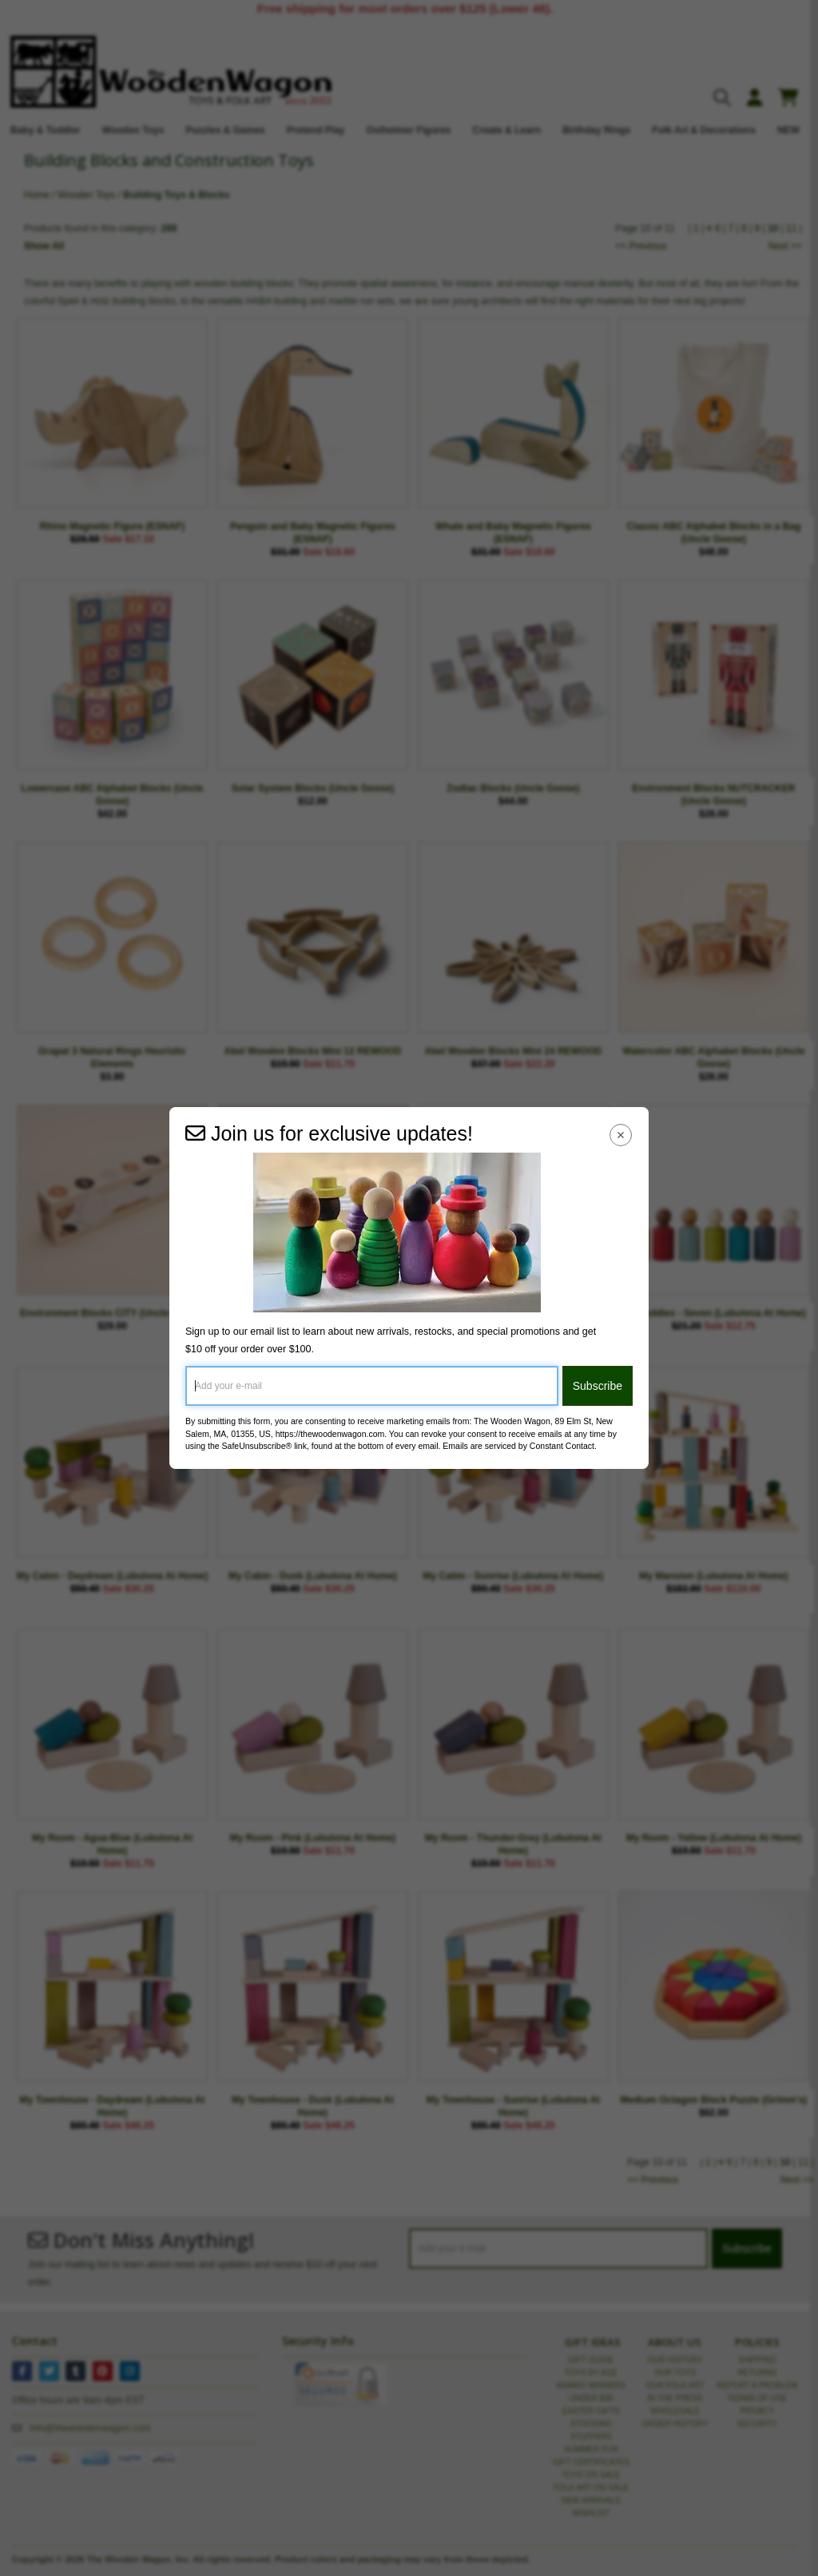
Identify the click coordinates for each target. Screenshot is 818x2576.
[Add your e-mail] (371, 1386)
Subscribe (597, 1385)
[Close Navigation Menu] (621, 1134)
